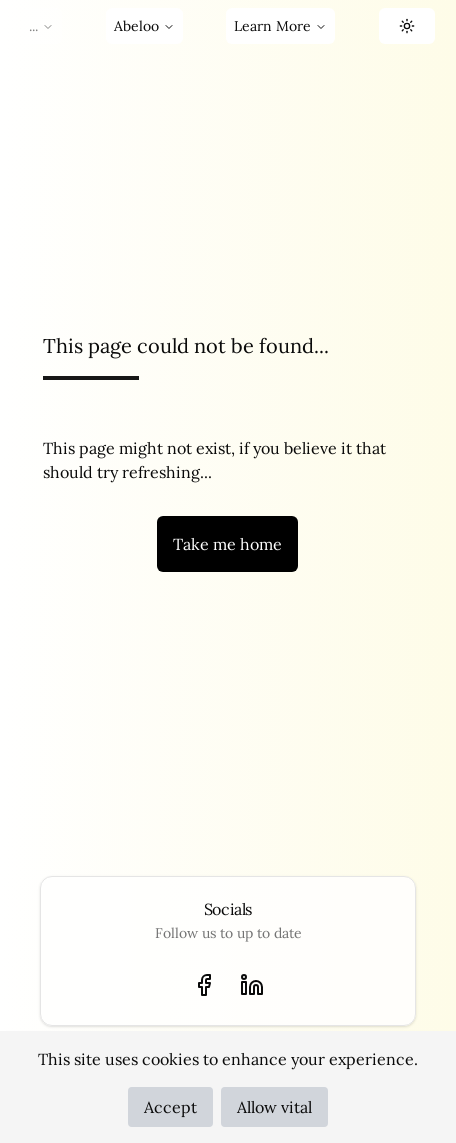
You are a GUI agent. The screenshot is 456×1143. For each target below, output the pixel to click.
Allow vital (274, 1107)
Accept (170, 1107)
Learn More (280, 26)
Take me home (227, 544)
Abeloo (144, 26)
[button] (407, 26)
